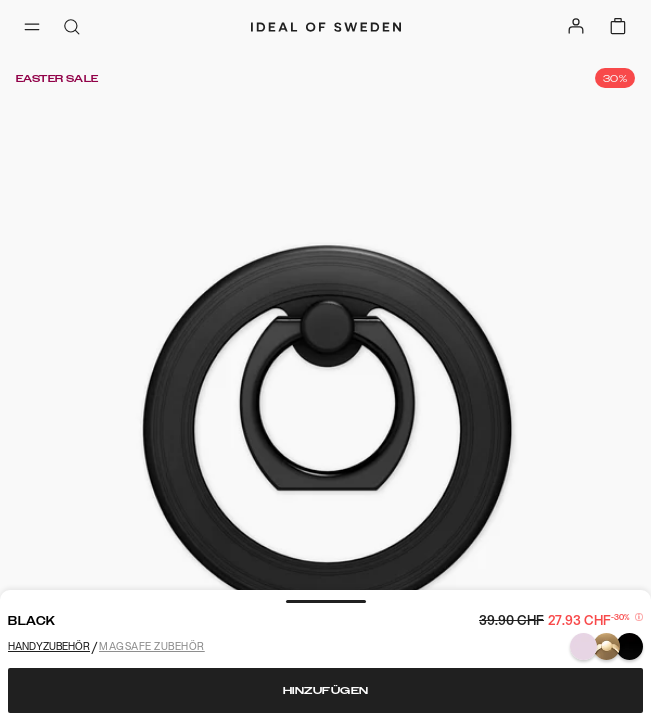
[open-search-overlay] (72, 28)
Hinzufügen (326, 691)
